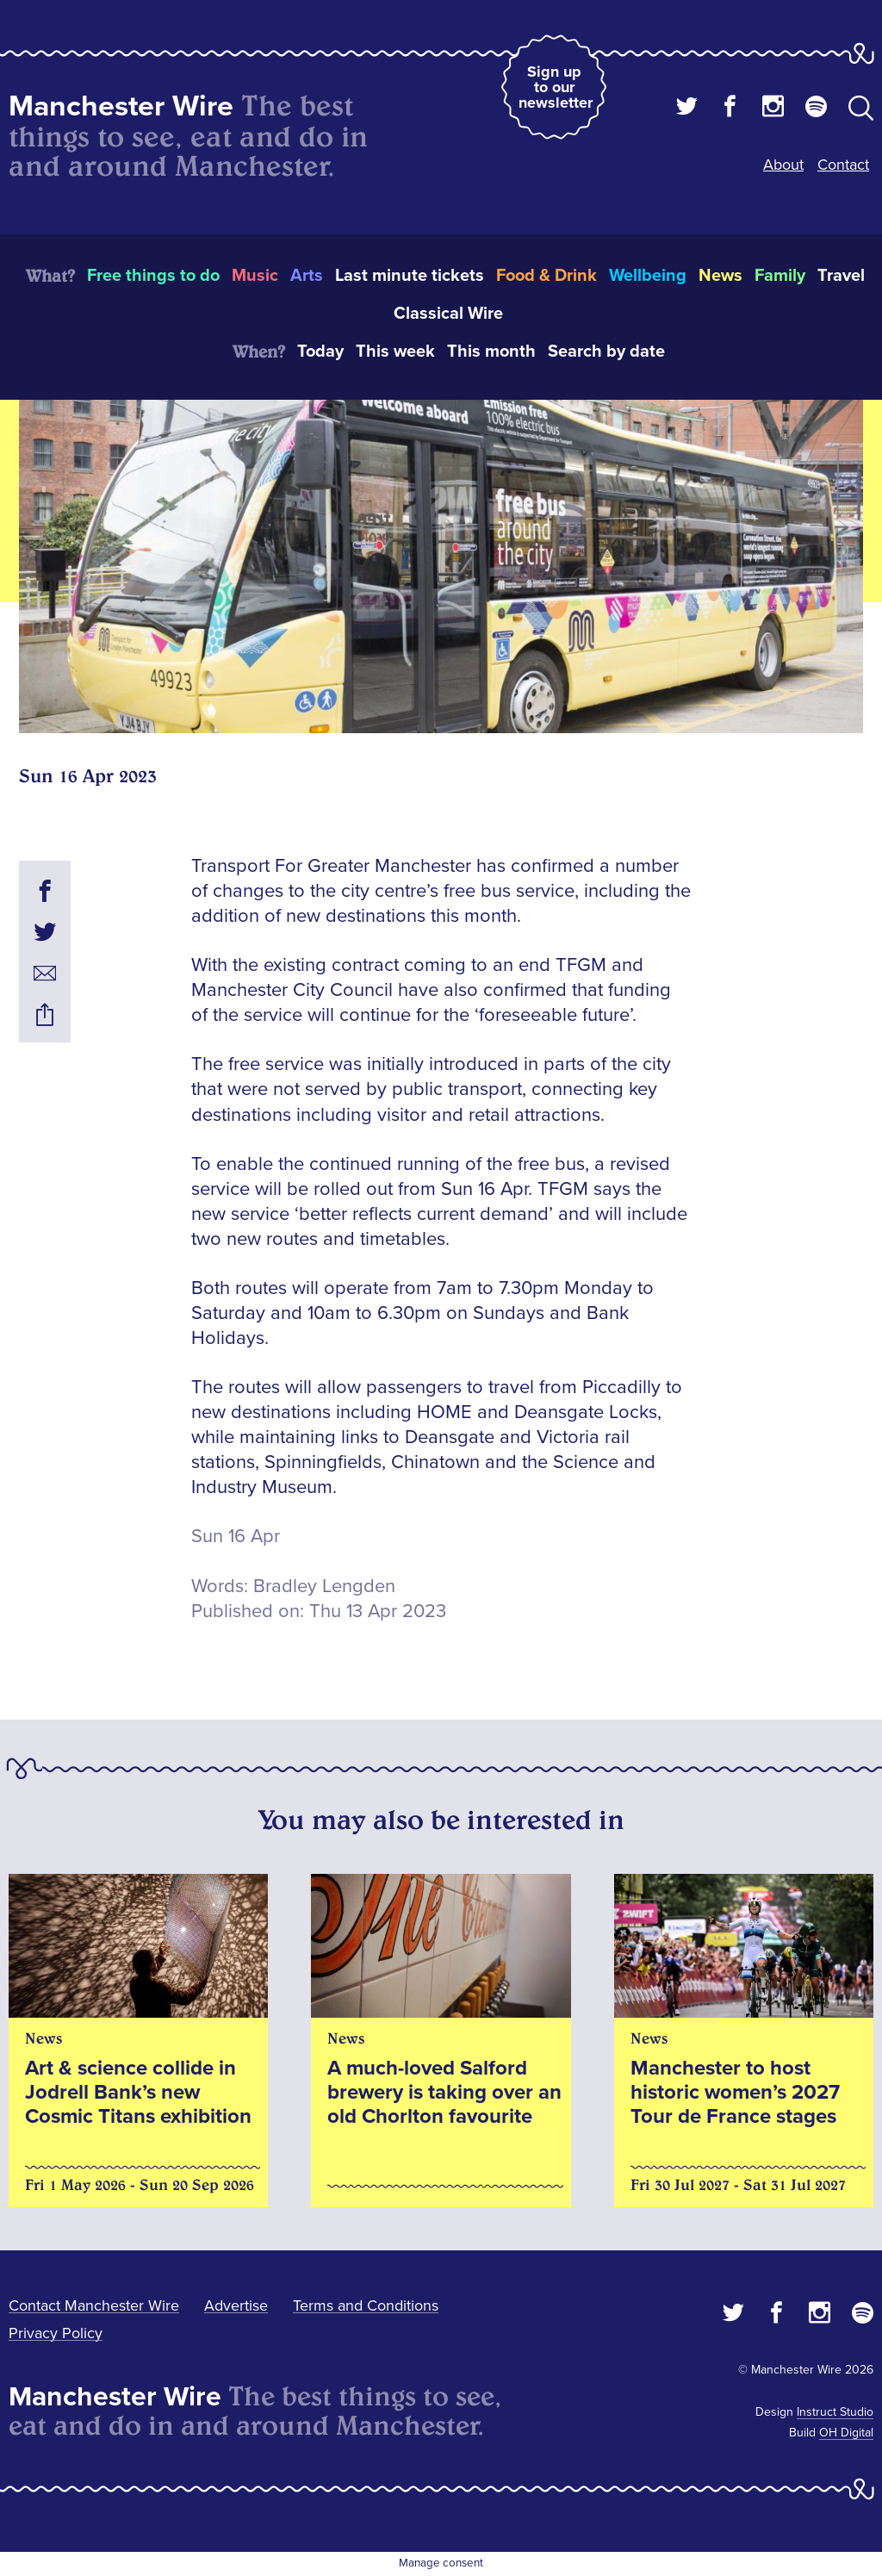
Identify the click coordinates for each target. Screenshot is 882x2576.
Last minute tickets (409, 275)
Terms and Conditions (365, 2305)
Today (320, 351)
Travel (841, 275)
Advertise (236, 2305)
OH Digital (846, 2432)
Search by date (606, 351)
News (720, 275)
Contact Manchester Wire (94, 2305)
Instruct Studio (835, 2412)
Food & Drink (546, 275)
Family (780, 275)
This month (491, 351)
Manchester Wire (121, 106)
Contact (843, 164)
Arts (306, 275)
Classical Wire (448, 313)
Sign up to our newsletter (556, 87)
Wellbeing (647, 275)
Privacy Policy (55, 2333)
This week (395, 351)
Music (255, 275)
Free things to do (153, 275)
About (783, 164)
